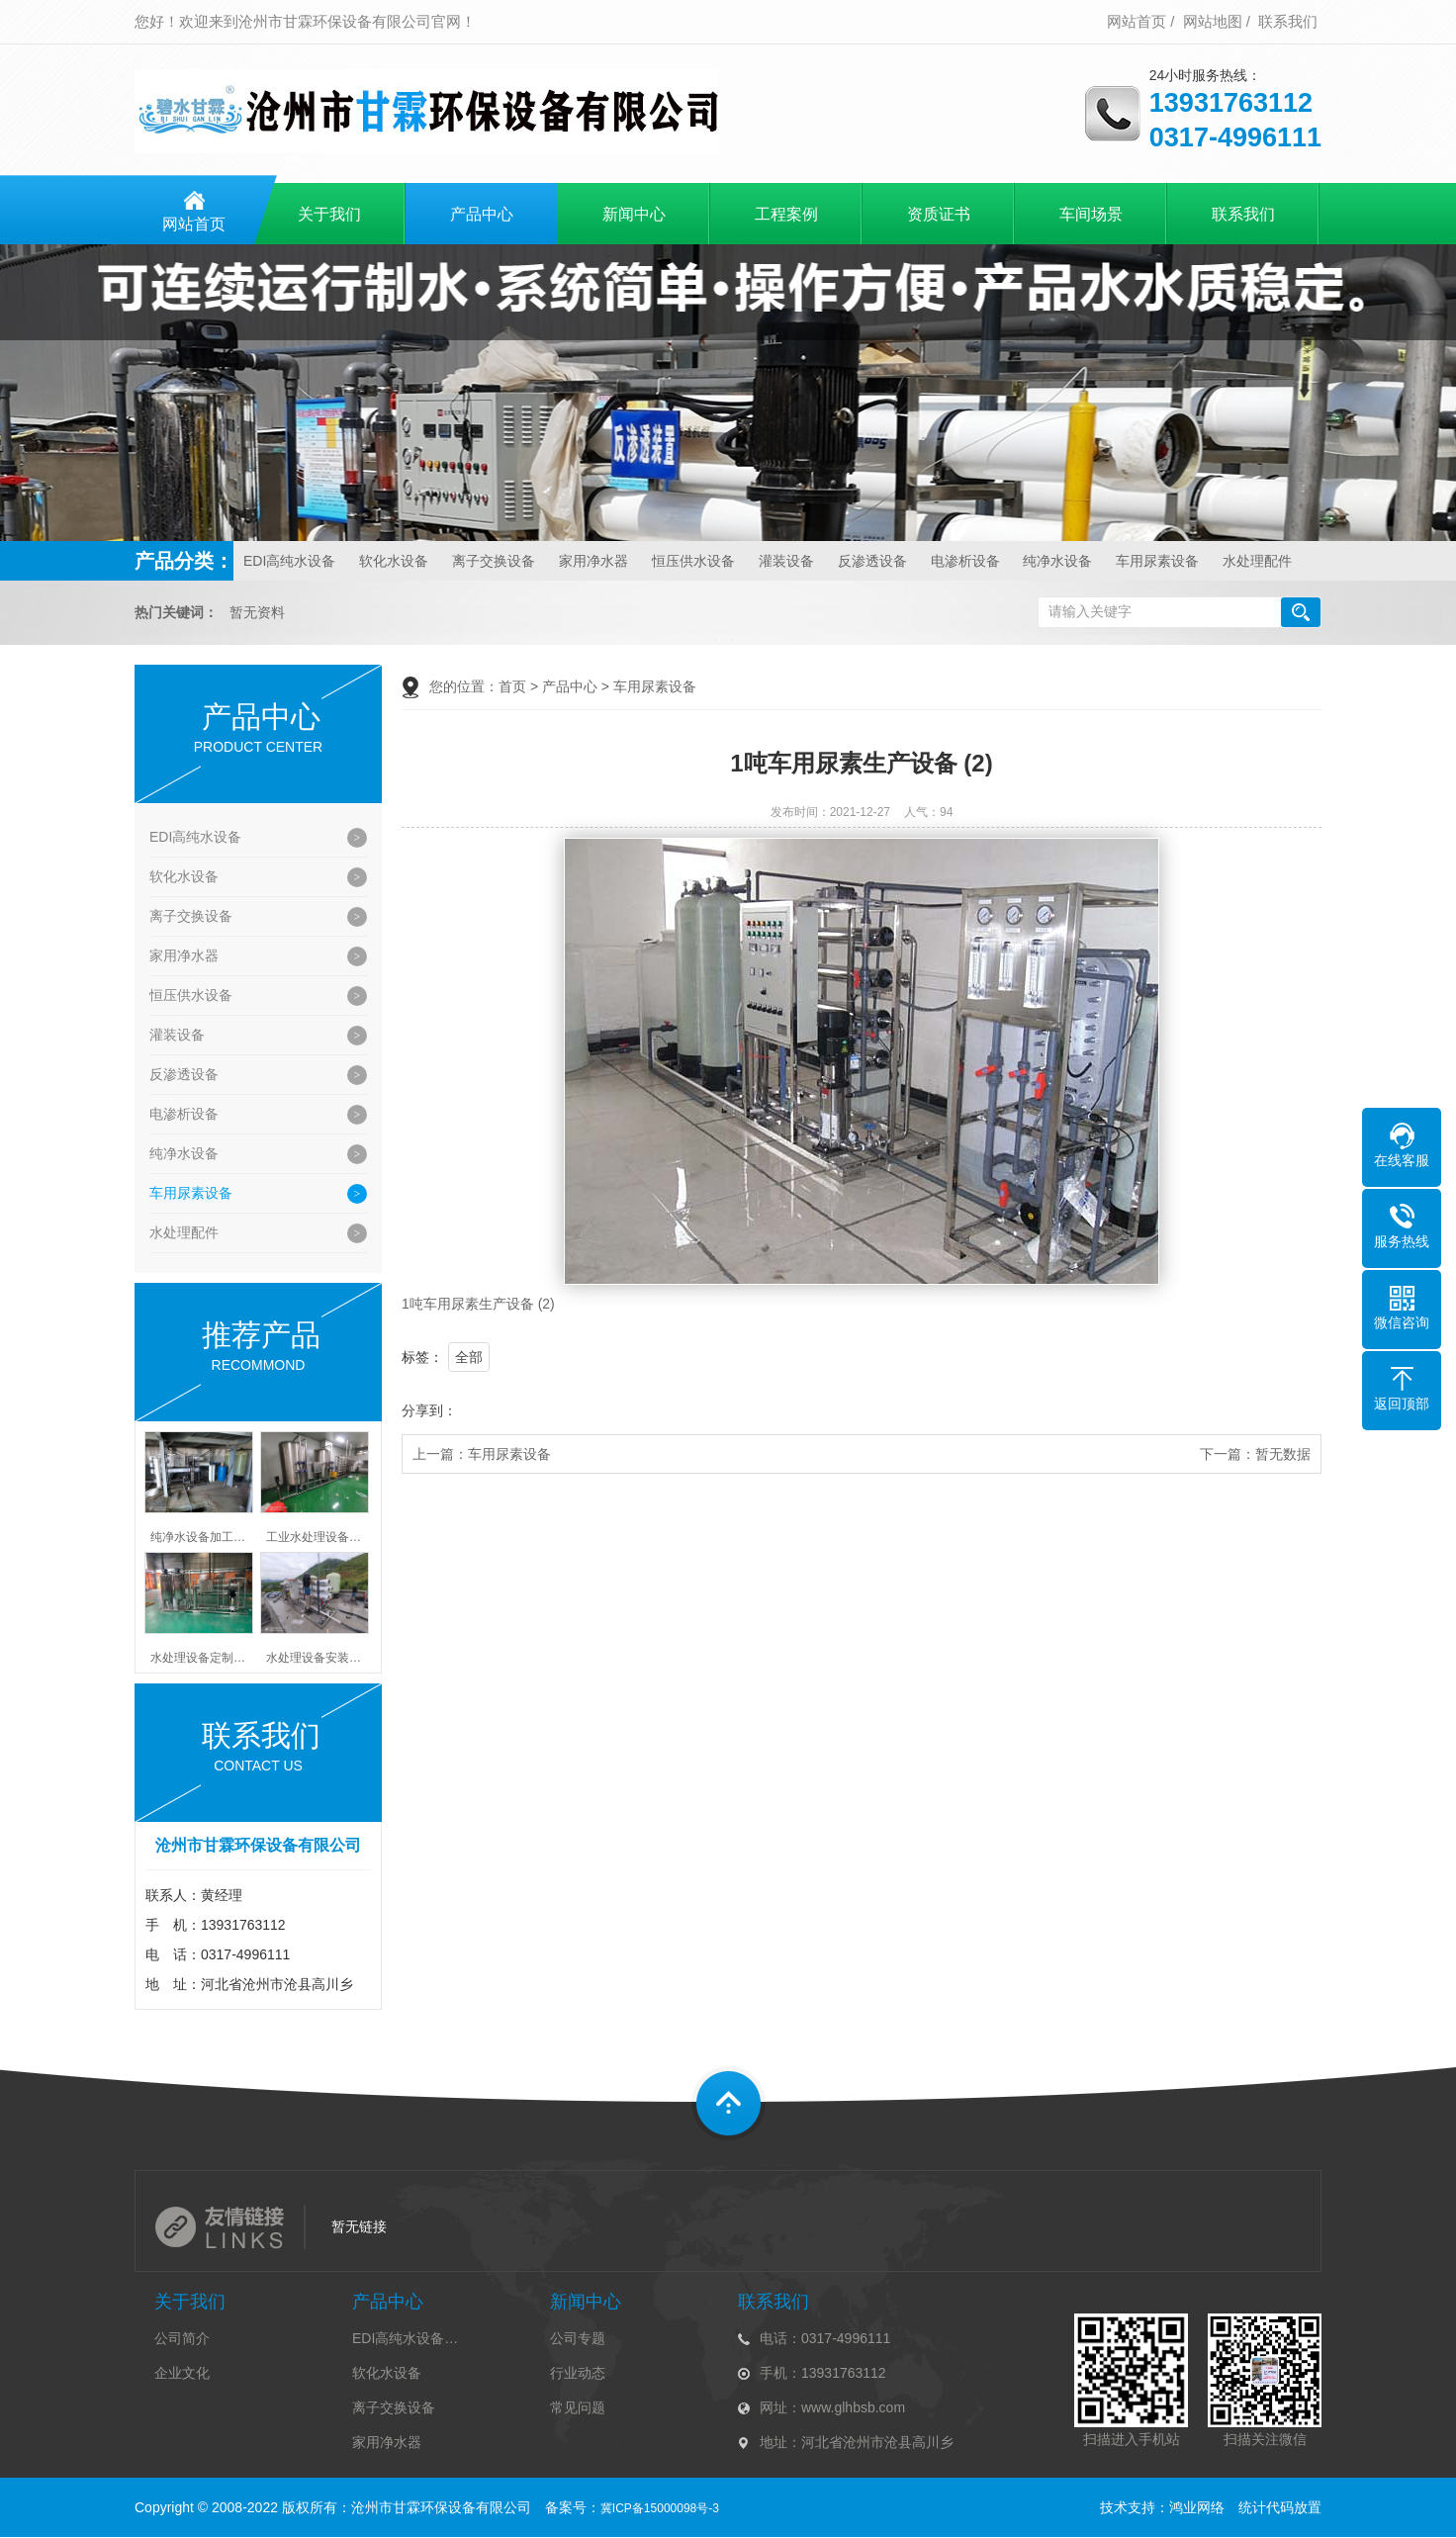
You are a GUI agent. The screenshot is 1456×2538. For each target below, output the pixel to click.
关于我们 (329, 214)
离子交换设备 (493, 561)
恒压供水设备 (693, 561)
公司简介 (182, 2338)
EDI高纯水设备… (405, 2338)
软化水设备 (393, 561)
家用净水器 (593, 561)
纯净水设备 (1057, 561)
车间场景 (1091, 214)
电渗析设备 (965, 561)
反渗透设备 (872, 561)
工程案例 (786, 214)
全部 (469, 1357)
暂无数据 (1283, 1454)
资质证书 (938, 214)
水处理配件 (1257, 561)
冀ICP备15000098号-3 (659, 2508)
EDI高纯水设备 (289, 561)
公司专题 (577, 2338)
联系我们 (1288, 21)
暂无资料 (257, 612)
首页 (512, 686)
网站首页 (1136, 21)
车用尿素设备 (1157, 561)
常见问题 (577, 2407)
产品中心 (481, 214)
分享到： (429, 1410)
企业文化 (182, 2373)
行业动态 (577, 2373)
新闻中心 (634, 214)
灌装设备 (786, 561)
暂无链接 (359, 2226)
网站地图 (1212, 21)
